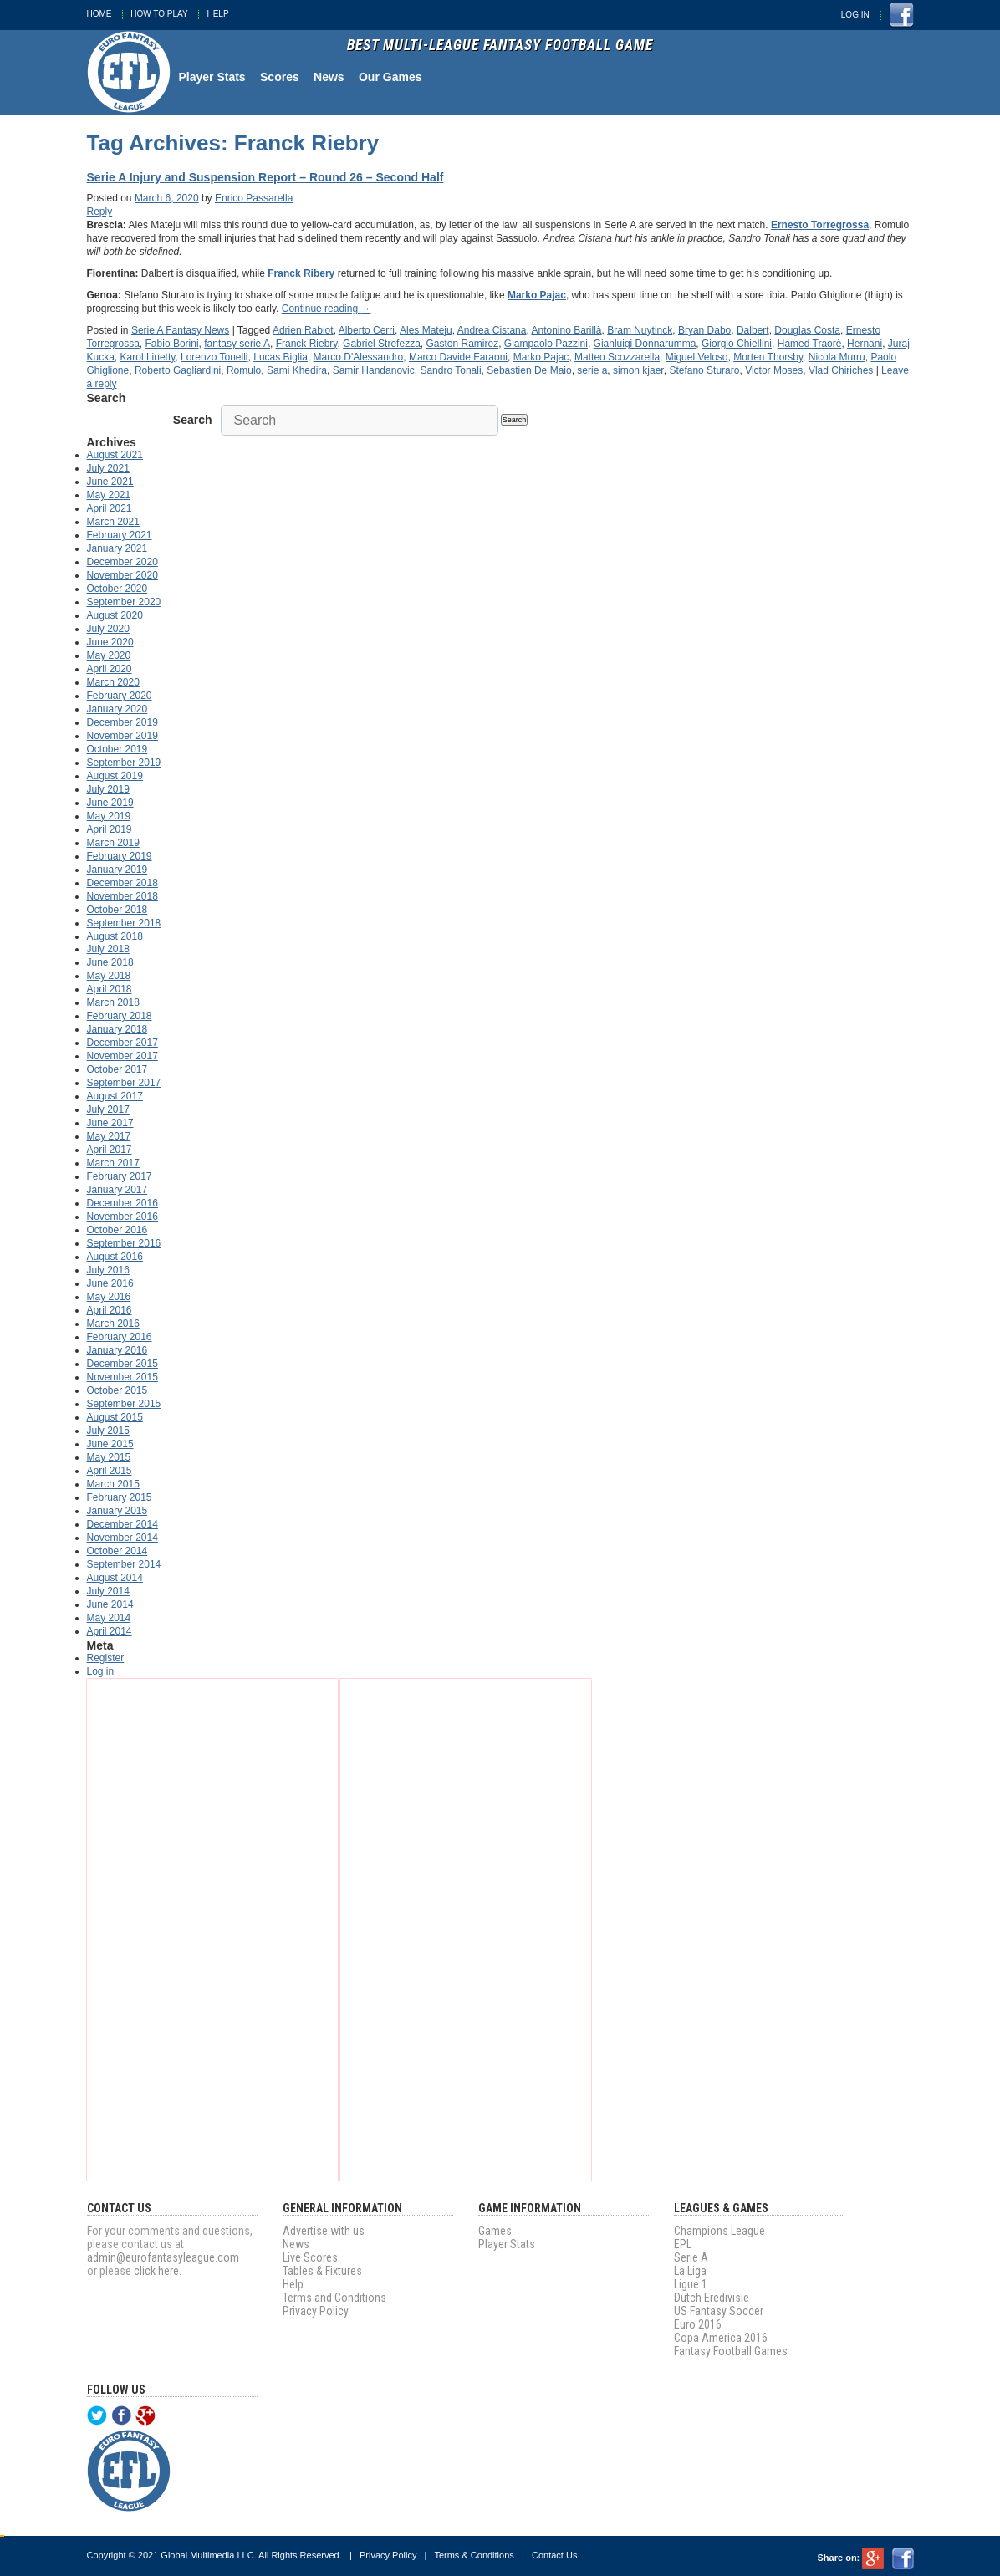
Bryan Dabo (704, 330)
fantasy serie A (237, 343)
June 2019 (110, 803)
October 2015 (117, 1390)
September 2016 (124, 1243)
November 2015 (122, 1377)
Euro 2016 (698, 2324)
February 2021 (119, 535)
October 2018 (117, 910)
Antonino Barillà (566, 330)
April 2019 (109, 829)
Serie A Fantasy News (180, 330)
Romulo (244, 370)
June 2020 (110, 642)
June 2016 (110, 1283)
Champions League (719, 2230)
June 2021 (110, 481)
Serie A (691, 2257)
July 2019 (108, 789)
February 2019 (119, 856)
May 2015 (109, 1457)
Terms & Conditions (473, 2555)
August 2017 (115, 1096)
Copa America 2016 (721, 2337)
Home (99, 13)
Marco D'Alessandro (359, 357)
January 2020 (117, 709)
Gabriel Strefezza (382, 343)
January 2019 (117, 869)
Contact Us (554, 2555)
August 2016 (115, 1256)
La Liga (690, 2271)
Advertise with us (324, 2230)
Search (192, 419)
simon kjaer (638, 370)
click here (156, 2271)
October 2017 (117, 1069)
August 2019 (115, 776)
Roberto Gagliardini (178, 370)
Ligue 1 (690, 2284)
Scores (279, 77)
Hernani (864, 343)
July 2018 (108, 949)
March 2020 (113, 682)
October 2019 (117, 749)
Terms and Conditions (334, 2297)
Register (106, 1658)
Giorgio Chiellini (737, 343)
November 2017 (122, 1056)
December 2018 (122, 883)
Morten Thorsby (768, 357)
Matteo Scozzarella (617, 357)
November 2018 (122, 896)
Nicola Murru (837, 357)
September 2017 (124, 1083)
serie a (592, 370)
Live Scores (310, 2257)
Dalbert (753, 330)
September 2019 (124, 762)
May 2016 (109, 1297)
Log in (101, 1671)
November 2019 (122, 736)
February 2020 (119, 695)
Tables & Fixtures (322, 2271)
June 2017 (110, 1123)
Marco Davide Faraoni (458, 357)
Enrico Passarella (254, 198)
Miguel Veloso (697, 357)
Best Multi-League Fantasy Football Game (500, 45)
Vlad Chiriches (841, 370)
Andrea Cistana (492, 330)
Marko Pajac (541, 357)
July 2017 (108, 1109)
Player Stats (212, 77)
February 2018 (119, 1016)
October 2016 (117, 1230)
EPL (682, 2244)
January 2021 (117, 548)
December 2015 (122, 1364)
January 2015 (117, 1511)
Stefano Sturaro (704, 370)
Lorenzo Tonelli (214, 357)
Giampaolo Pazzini (546, 343)
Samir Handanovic (374, 370)
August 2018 (115, 936)
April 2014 (109, 1631)
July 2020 (108, 629)
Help (217, 13)
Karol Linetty (148, 357)
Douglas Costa (807, 330)
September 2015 (124, 1404)
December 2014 (122, 1524)
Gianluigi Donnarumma (645, 343)
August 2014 (115, 1578)
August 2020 (115, 615)
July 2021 (108, 468)
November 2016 (122, 1216)
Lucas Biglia (280, 357)
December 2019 (122, 722)
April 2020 (109, 669)
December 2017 (122, 1042)
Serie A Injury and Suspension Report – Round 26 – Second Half (265, 177)
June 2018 (110, 962)
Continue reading (326, 308)
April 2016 (109, 1310)
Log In (855, 14)
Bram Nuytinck (639, 330)
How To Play (158, 13)
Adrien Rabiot (303, 330)
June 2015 (110, 1444)
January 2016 (117, 1350)
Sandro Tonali (450, 370)
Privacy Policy (316, 2311)
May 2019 (109, 816)
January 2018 (117, 1029)
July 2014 (108, 1591)
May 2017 (109, 1136)
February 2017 (119, 1176)
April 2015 (109, 1471)
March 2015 (113, 1484)
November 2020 (122, 575)
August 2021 (115, 455)
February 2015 (119, 1497)
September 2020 (124, 602)
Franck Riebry (307, 343)
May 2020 (109, 655)
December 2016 (122, 1203)
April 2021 (109, 508)
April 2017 (109, 1149)
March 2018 (113, 1002)
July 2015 (108, 1430)
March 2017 (113, 1163)
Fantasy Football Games (731, 2351)
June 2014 (110, 1604)
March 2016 (113, 1323)
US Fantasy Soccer (718, 2311)
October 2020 (117, 588)
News (329, 77)
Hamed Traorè (810, 343)
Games (495, 2230)
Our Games (390, 77)
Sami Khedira (297, 370)
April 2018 (109, 989)
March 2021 (113, 522)
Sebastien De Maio (529, 370)
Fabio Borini (172, 343)
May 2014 (109, 1618)
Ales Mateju (426, 330)
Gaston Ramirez (462, 343)
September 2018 (124, 923)
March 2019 (113, 843)
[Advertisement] (212, 1930)
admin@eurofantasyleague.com (163, 2257)
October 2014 (117, 1551)
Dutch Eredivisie (711, 2297)
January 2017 (117, 1190)
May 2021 (109, 495)
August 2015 (115, 1417)
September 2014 (124, 1564)
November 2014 (122, 1537)
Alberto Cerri (367, 330)
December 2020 (122, 562)
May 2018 (109, 976)
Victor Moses (774, 370)
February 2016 (119, 1337)
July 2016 (108, 1270)
